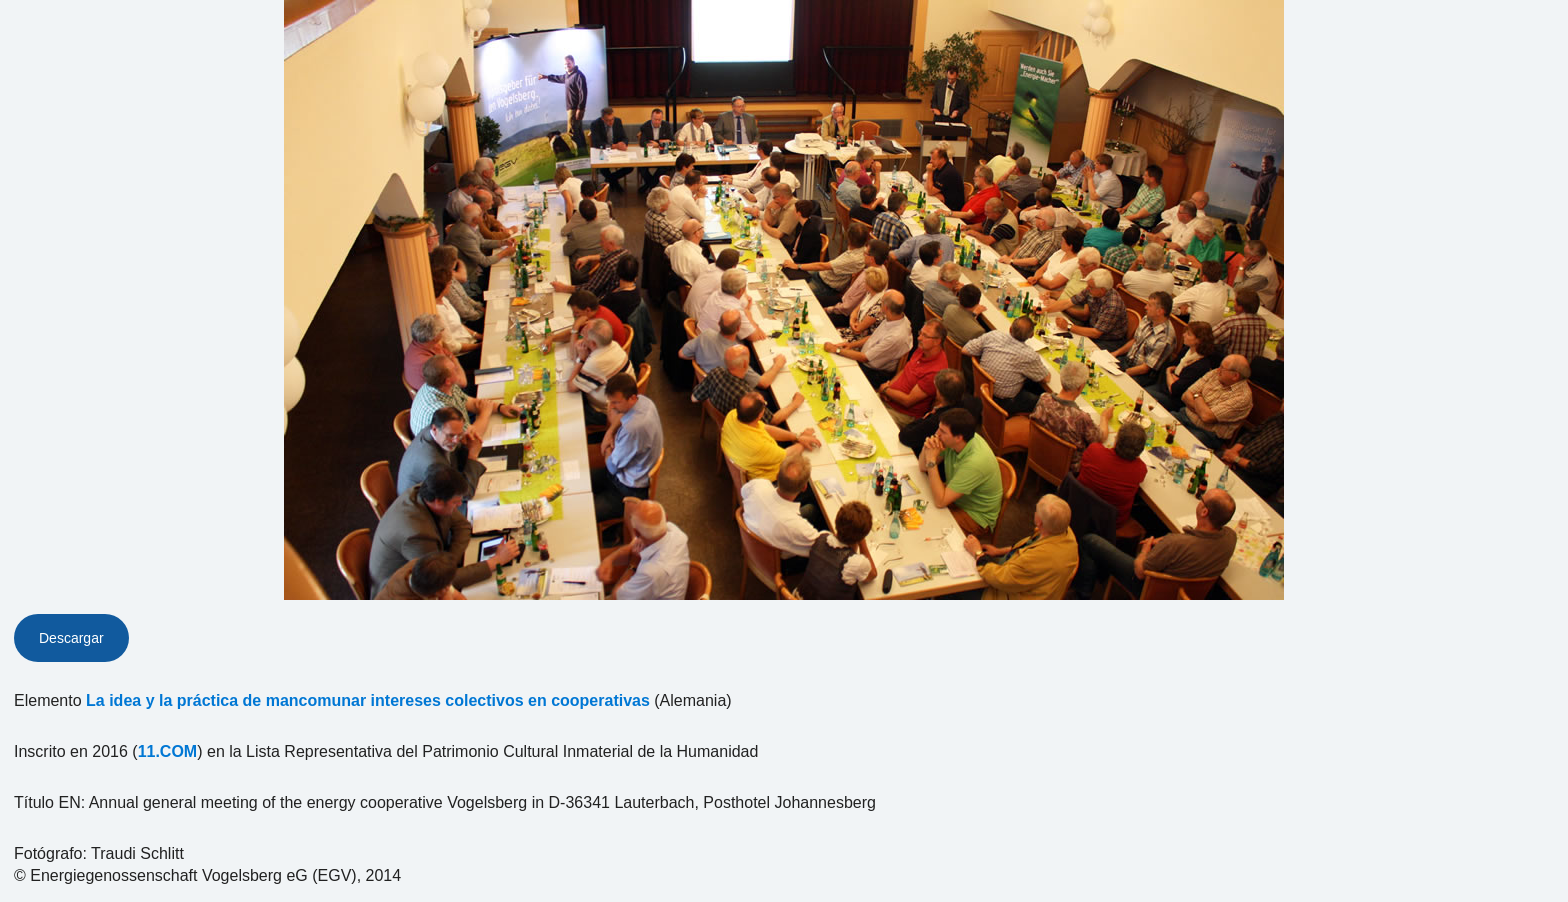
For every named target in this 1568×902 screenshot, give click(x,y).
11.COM (168, 751)
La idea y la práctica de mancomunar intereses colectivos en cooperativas (368, 700)
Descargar (71, 638)
